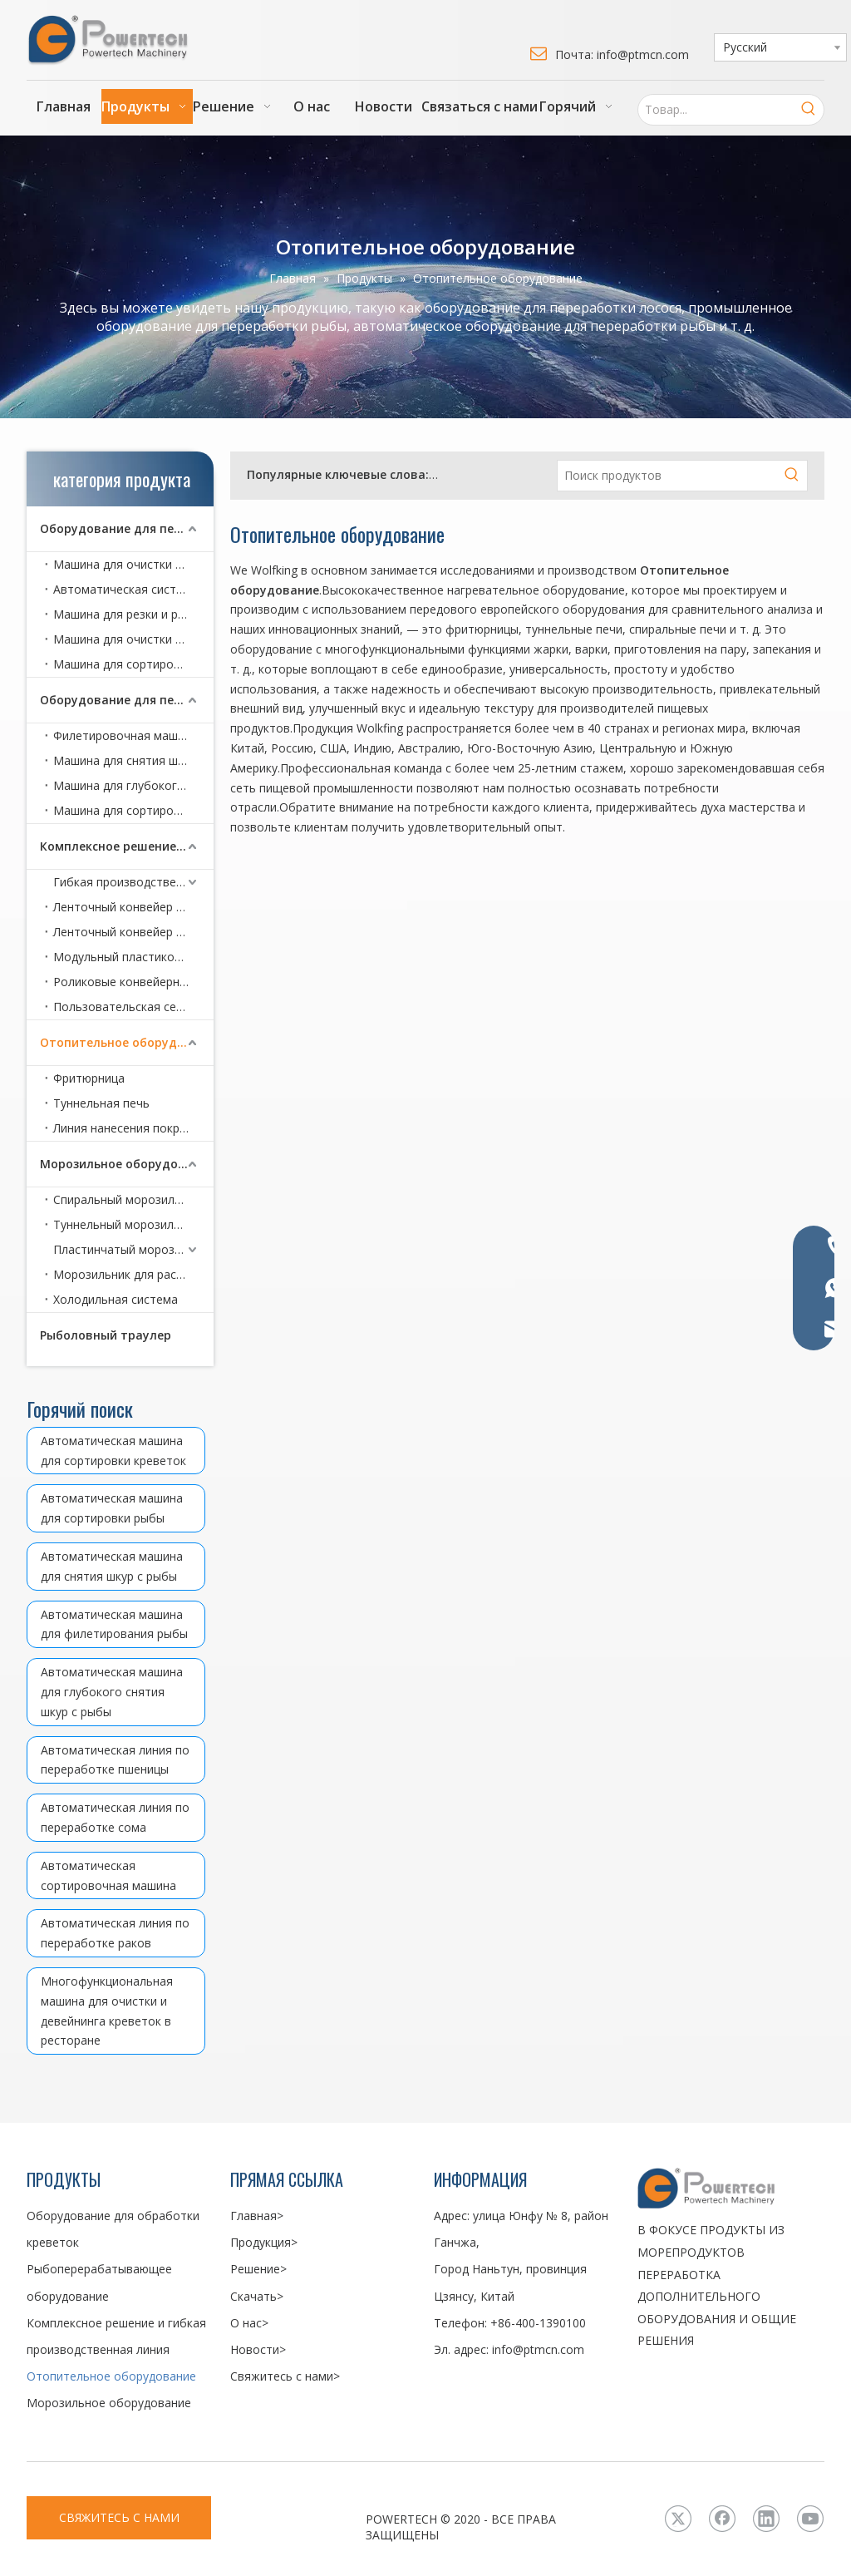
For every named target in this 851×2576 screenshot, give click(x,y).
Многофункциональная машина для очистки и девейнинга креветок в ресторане (107, 2010)
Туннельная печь (101, 1103)
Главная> (256, 2215)
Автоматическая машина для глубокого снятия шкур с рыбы (112, 1692)
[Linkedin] (766, 2518)
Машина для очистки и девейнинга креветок (133, 564)
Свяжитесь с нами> (285, 2376)
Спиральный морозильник (126, 1199)
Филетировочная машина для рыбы (133, 735)
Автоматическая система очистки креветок (133, 589)
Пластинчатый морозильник (133, 1249)
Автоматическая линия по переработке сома (115, 1817)
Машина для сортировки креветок (133, 664)
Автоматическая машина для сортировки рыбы (112, 1508)
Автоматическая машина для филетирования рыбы (114, 1624)
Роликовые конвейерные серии (133, 981)
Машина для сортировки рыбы (133, 810)
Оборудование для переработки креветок (127, 528)
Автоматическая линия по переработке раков (115, 1933)
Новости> (258, 2349)
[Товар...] (716, 110)
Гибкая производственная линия (133, 882)
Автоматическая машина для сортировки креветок (113, 1450)
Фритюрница (89, 1078)
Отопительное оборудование (127, 1042)
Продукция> (264, 2242)
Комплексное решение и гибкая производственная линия (127, 846)
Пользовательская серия (124, 1006)
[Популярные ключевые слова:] (809, 110)
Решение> (258, 2269)
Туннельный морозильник (126, 1224)
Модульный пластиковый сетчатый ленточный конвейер (133, 957)
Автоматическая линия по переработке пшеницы (115, 1760)
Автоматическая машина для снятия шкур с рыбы (112, 1566)
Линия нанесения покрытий (130, 1128)
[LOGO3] (730, 2187)
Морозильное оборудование (127, 1164)
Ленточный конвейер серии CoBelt (133, 907)
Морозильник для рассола (128, 1274)
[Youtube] (810, 2518)
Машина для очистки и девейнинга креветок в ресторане (133, 639)
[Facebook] (722, 2518)
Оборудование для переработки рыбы (127, 700)
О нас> (249, 2323)
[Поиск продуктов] (667, 476)
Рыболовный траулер (105, 1335)
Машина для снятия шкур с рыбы (133, 760)
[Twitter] (678, 2518)
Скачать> (256, 2296)
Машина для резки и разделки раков (133, 614)
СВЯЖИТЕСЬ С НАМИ (119, 2517)
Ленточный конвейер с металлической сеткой (133, 932)
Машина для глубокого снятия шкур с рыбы (133, 785)
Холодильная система (115, 1299)
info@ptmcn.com (538, 2349)
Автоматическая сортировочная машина (108, 1875)
